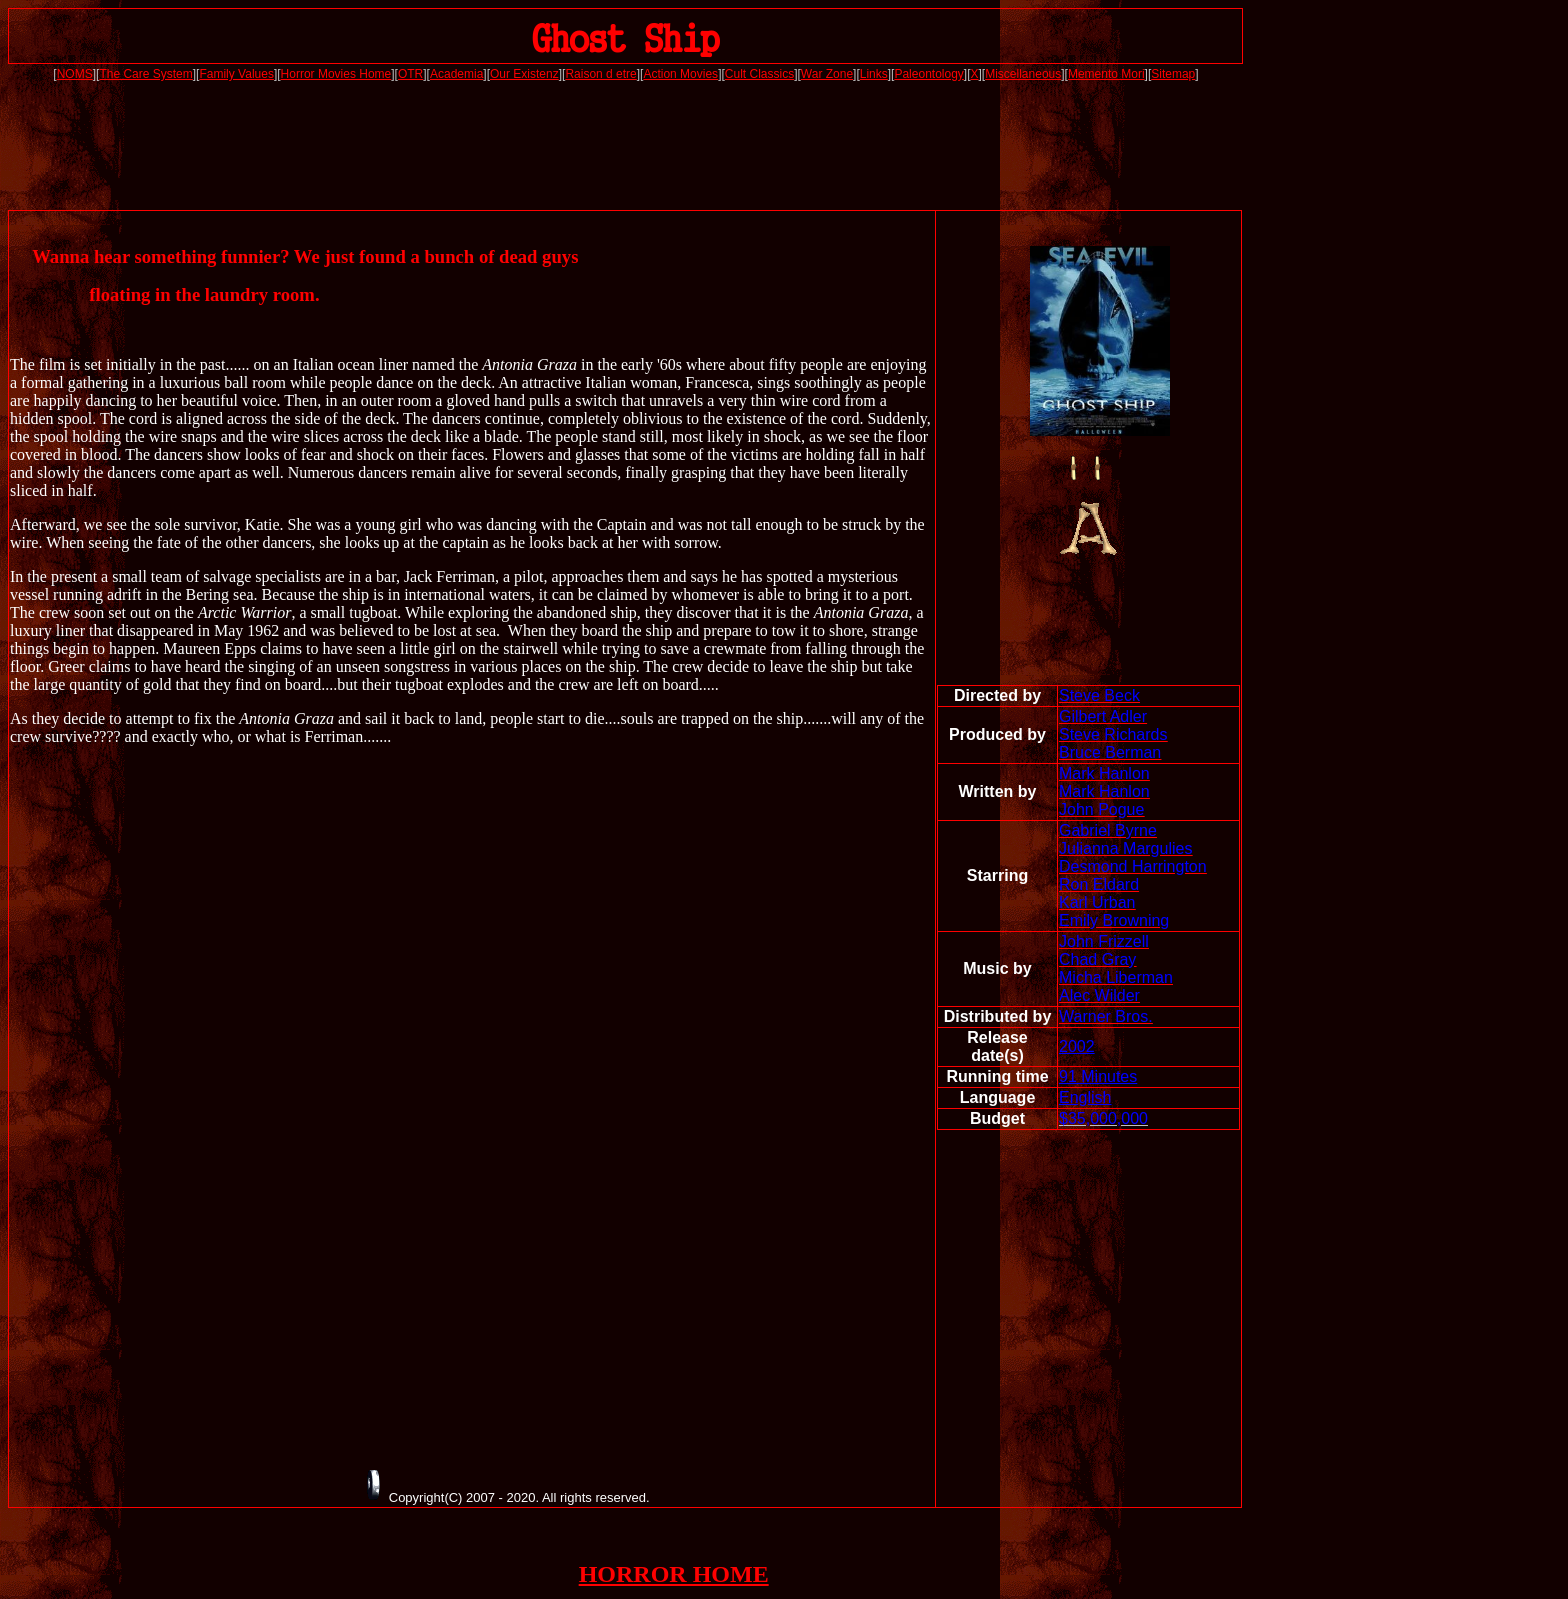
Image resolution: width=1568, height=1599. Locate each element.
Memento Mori (1106, 74)
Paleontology (928, 74)
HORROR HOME (674, 1574)
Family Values (236, 74)
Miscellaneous (1023, 74)
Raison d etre (600, 74)
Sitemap (1173, 74)
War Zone (827, 74)
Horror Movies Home (336, 74)
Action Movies (680, 74)
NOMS (75, 74)
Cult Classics (759, 74)
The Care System (145, 74)
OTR (410, 74)
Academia (456, 74)
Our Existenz (524, 74)
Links (874, 74)
